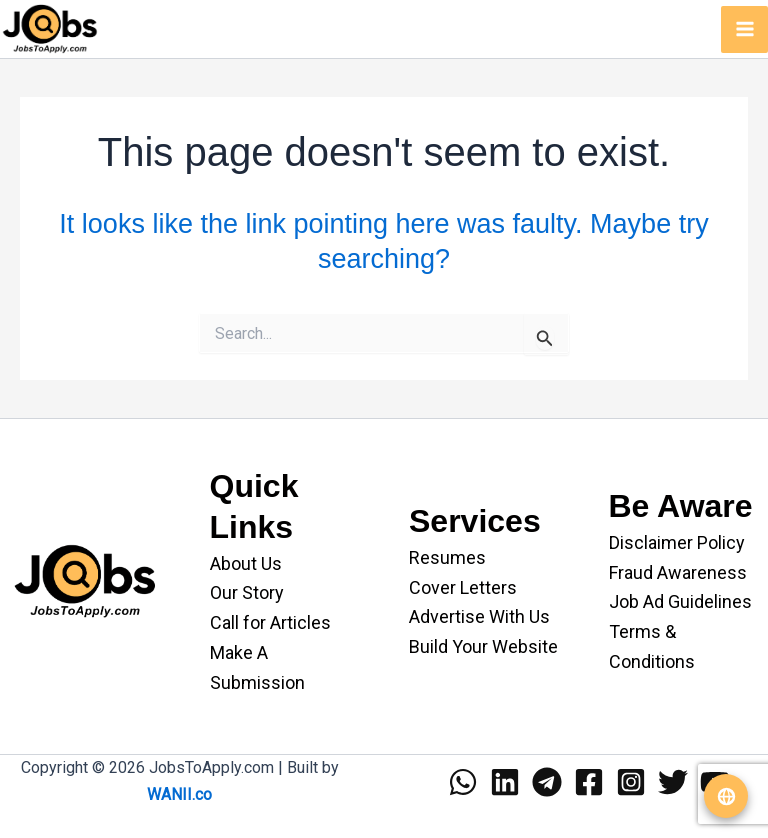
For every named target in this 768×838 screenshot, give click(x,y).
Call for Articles (270, 622)
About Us (246, 563)
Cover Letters (463, 587)
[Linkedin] (505, 782)
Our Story (247, 592)
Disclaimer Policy (677, 542)
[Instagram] (631, 782)
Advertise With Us (479, 616)
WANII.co (179, 794)
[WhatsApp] (463, 782)
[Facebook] (589, 782)
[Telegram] (547, 782)
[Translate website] (726, 796)
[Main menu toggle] (744, 29)
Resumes (447, 557)
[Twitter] (673, 782)
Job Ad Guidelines (680, 601)
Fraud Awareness (678, 572)
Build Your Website (483, 646)
